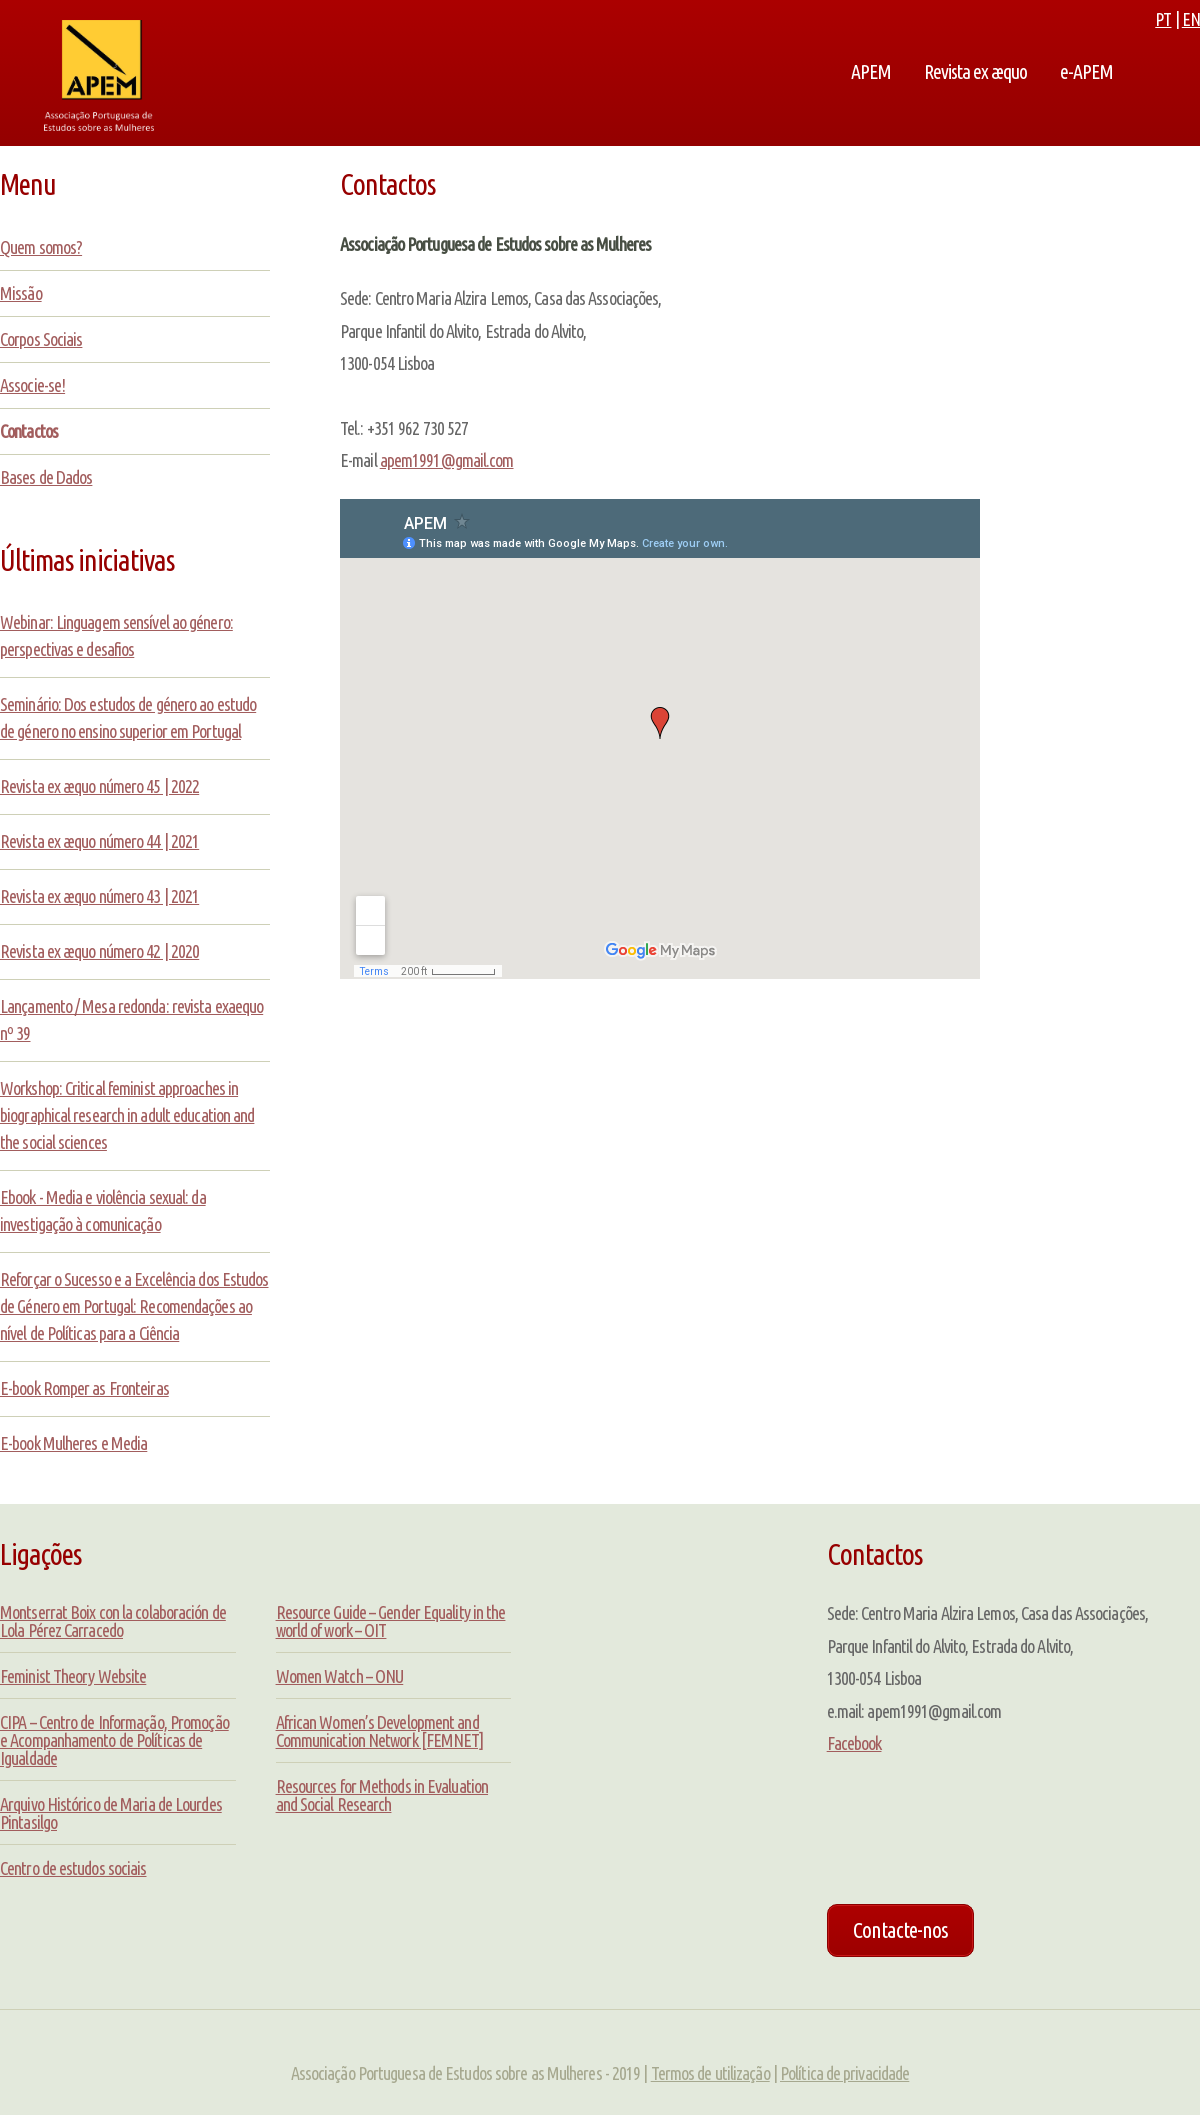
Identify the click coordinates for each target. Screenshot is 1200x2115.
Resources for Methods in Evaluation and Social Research (382, 1795)
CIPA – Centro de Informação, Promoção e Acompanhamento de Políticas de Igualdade (114, 1740)
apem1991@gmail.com (447, 460)
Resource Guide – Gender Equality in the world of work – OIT (391, 1621)
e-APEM (1086, 72)
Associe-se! (32, 385)
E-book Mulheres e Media (73, 1443)
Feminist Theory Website (73, 1676)
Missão (21, 293)
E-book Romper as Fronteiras (84, 1388)
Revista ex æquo (975, 72)
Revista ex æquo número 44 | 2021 (99, 841)
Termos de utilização (710, 2073)
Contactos (29, 431)
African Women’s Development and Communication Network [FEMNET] (380, 1731)
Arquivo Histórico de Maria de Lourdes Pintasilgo (111, 1813)
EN (1191, 19)
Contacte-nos (900, 1930)
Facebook (854, 1743)
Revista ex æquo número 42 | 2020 (99, 951)
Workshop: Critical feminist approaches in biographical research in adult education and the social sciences (127, 1115)
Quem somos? (41, 247)
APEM (871, 72)
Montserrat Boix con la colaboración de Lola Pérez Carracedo (113, 1621)
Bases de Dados (46, 477)
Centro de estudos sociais (73, 1868)
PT (1163, 19)
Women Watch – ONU (340, 1676)
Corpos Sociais (41, 339)
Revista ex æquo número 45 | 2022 (99, 786)
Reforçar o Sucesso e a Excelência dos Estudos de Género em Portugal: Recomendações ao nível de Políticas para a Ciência (134, 1306)
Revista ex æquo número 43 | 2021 (99, 896)
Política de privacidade (844, 2073)
